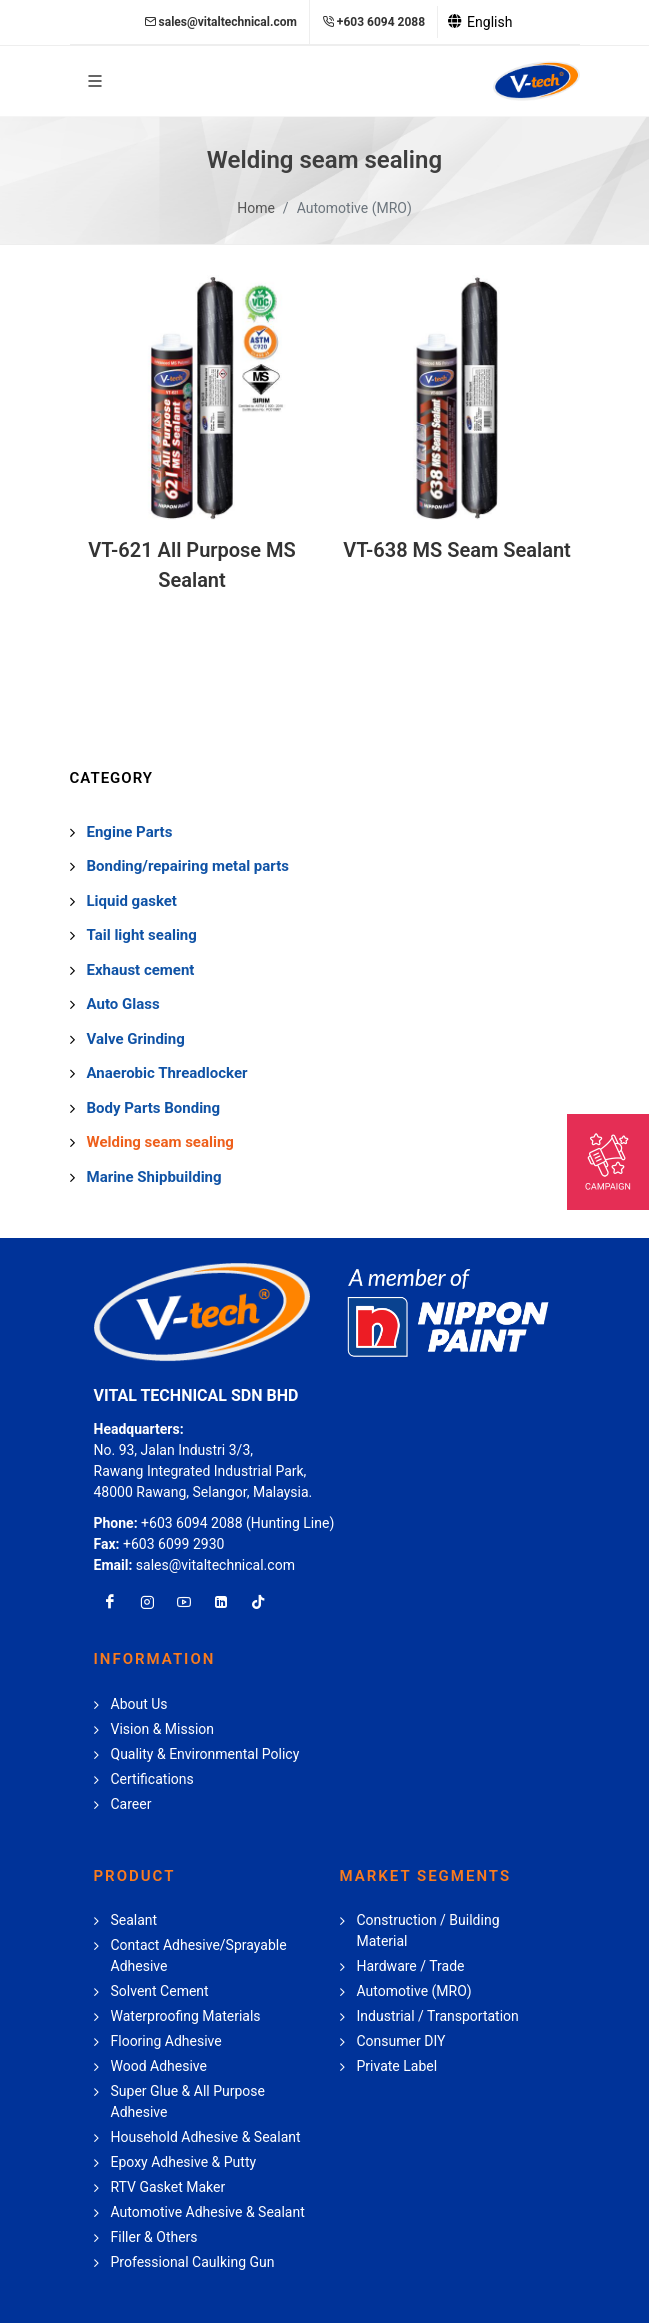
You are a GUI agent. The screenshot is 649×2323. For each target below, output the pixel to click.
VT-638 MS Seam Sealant (457, 550)
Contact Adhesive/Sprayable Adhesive (199, 1955)
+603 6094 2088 (373, 22)
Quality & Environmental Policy (205, 1754)
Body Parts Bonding (154, 1108)
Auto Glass (123, 1004)
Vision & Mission (163, 1729)
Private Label (397, 2066)
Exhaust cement (141, 970)
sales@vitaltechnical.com (220, 22)
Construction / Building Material (428, 1930)
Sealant (134, 1920)
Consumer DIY (401, 2041)
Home (256, 208)
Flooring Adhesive (166, 2041)
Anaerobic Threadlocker (167, 1073)
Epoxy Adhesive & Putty (184, 2162)
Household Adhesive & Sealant (206, 2137)
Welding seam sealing (160, 1142)
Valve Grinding (136, 1039)
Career (131, 1804)
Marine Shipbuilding (154, 1177)
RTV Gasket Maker (168, 2187)
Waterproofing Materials (186, 2016)
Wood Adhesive (159, 2066)
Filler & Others (154, 2237)
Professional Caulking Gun (193, 2262)
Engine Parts (130, 832)
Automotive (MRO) (354, 208)
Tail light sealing (142, 935)
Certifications (152, 1779)
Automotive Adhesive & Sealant (208, 2212)
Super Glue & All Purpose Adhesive (188, 2101)
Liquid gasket (132, 901)
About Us (139, 1704)
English (480, 22)
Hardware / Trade (411, 1966)
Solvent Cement (160, 1991)
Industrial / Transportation (438, 2016)
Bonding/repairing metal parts (188, 866)
